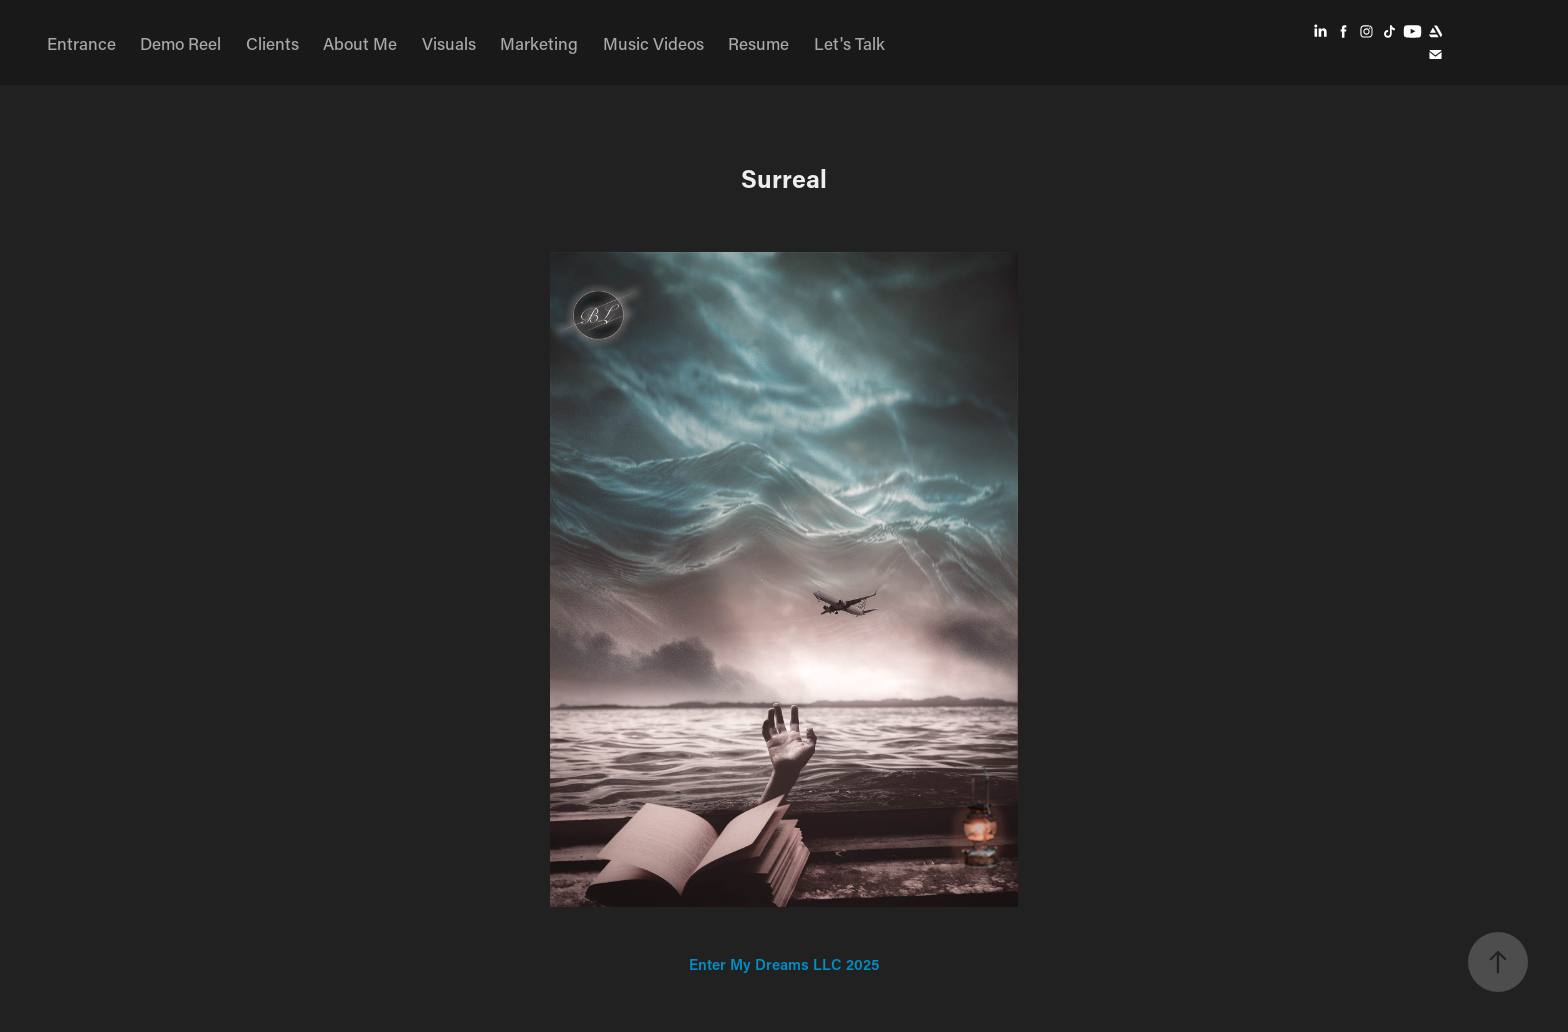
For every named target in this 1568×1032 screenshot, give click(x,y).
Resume (758, 43)
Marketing (539, 43)
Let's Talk (849, 43)
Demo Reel (180, 43)
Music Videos (653, 43)
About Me (360, 43)
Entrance (81, 43)
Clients (272, 43)
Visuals (449, 43)
